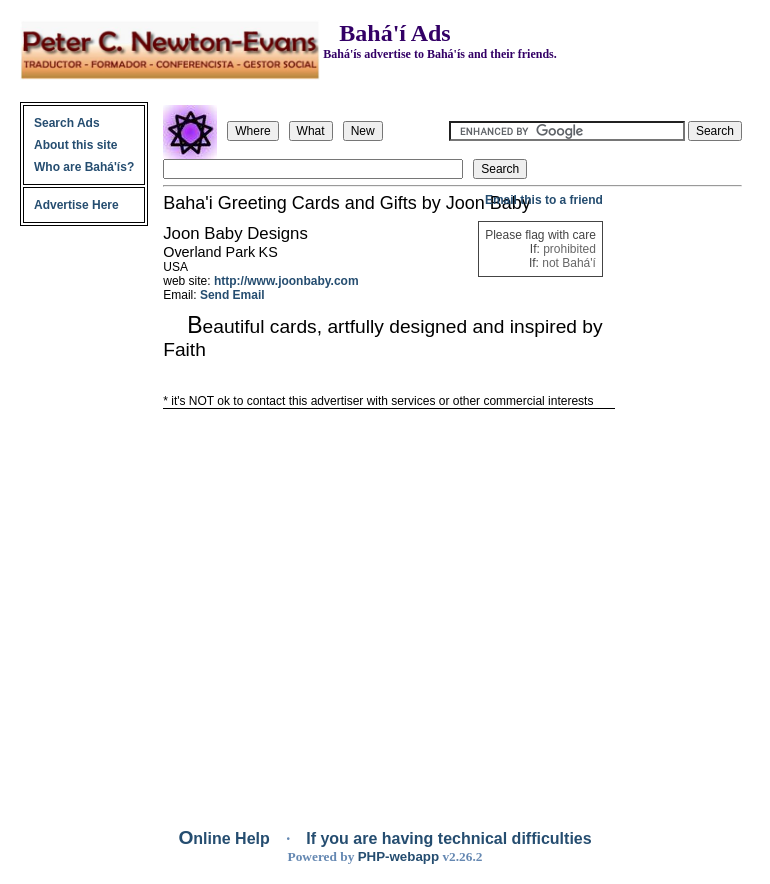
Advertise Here (76, 205)
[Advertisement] (680, 493)
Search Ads (67, 123)
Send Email (232, 295)
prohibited (569, 249)
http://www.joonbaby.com (286, 281)
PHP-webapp (398, 856)
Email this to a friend (544, 200)
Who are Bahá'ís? (84, 167)
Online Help (226, 838)
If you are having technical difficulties (448, 838)
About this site (75, 145)
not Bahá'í (569, 263)
